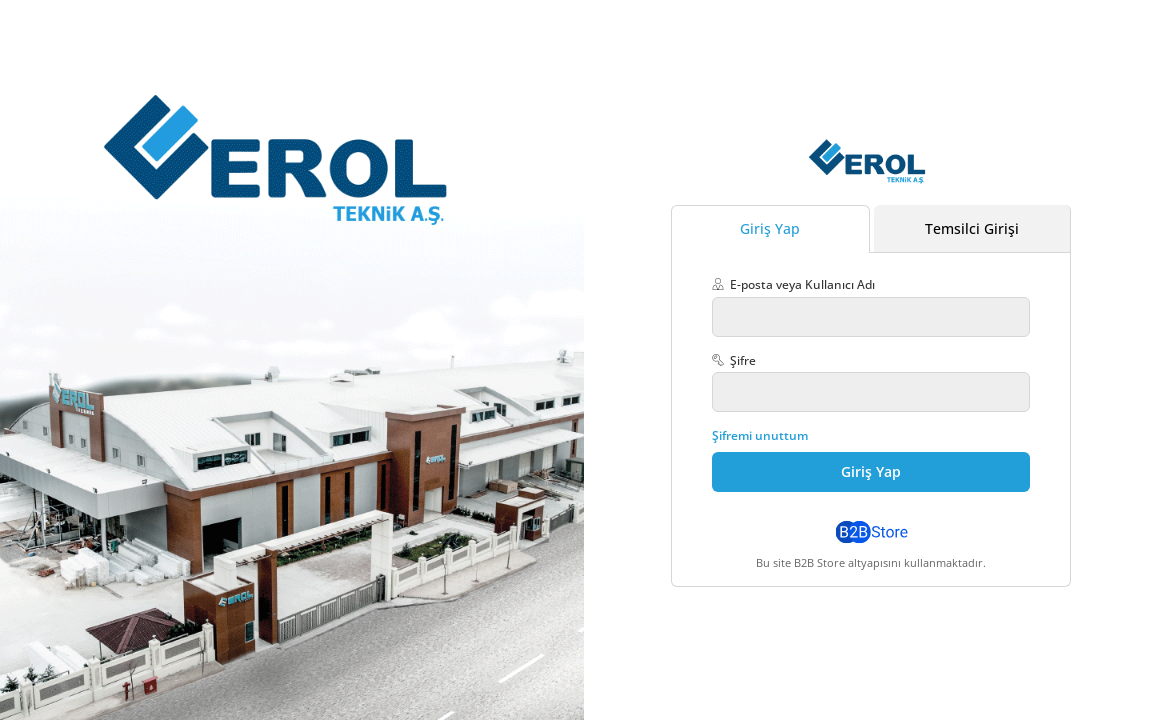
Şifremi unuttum (760, 436)
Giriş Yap (770, 228)
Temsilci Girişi (972, 228)
